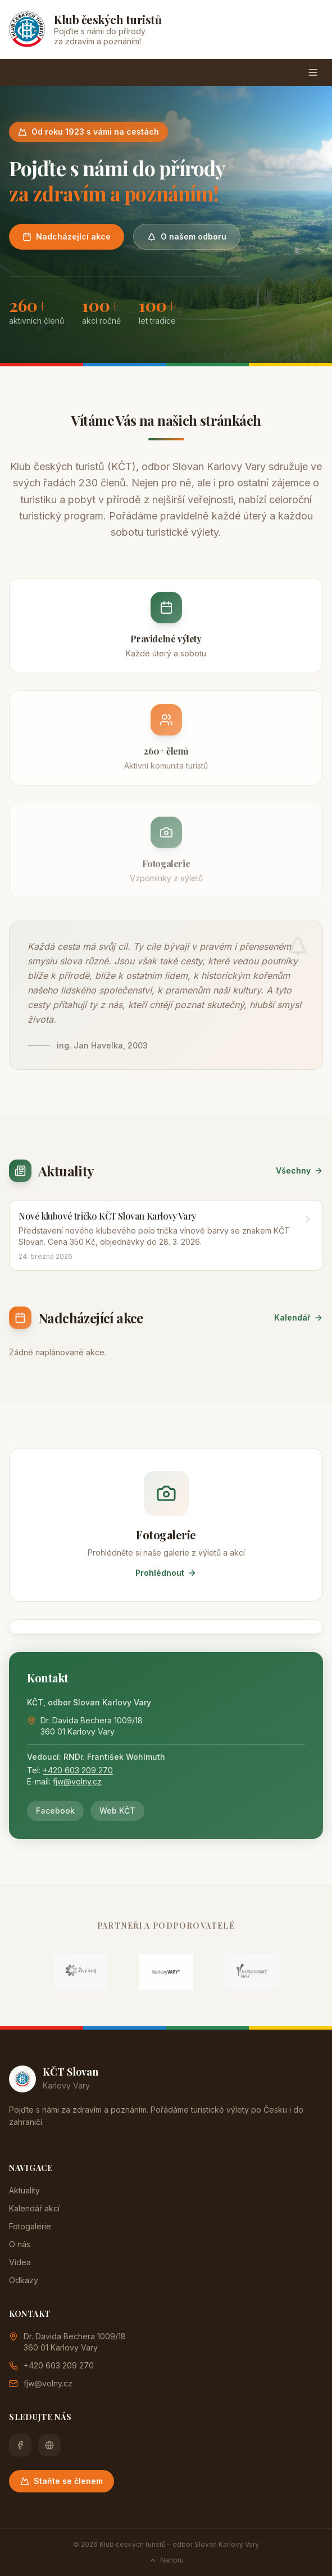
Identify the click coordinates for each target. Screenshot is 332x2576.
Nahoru (166, 2560)
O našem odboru (186, 236)
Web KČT (117, 1810)
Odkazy (23, 2280)
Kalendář (298, 1317)
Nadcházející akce (66, 236)
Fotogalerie (30, 2226)
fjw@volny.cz (77, 1781)
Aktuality (24, 2190)
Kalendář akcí (34, 2208)
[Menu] (313, 72)
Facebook (55, 1810)
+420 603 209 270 (78, 1770)
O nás (19, 2244)
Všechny (299, 1170)
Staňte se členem (61, 2481)
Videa (20, 2262)
